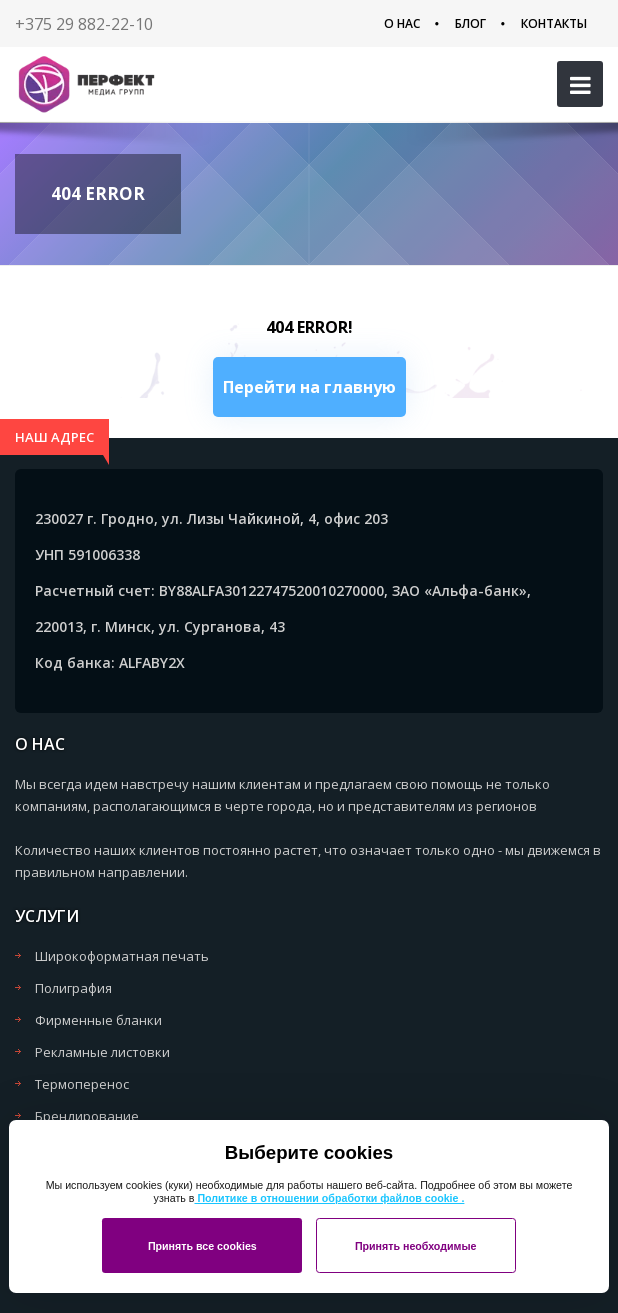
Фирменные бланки (98, 1020)
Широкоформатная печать (122, 956)
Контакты (554, 23)
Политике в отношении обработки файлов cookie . (329, 1198)
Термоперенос (82, 1084)
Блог (470, 23)
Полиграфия (73, 988)
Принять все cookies (202, 1246)
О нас (402, 23)
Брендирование (87, 1116)
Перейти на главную (309, 387)
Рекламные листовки (102, 1052)
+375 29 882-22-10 (84, 24)
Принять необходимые (416, 1246)
